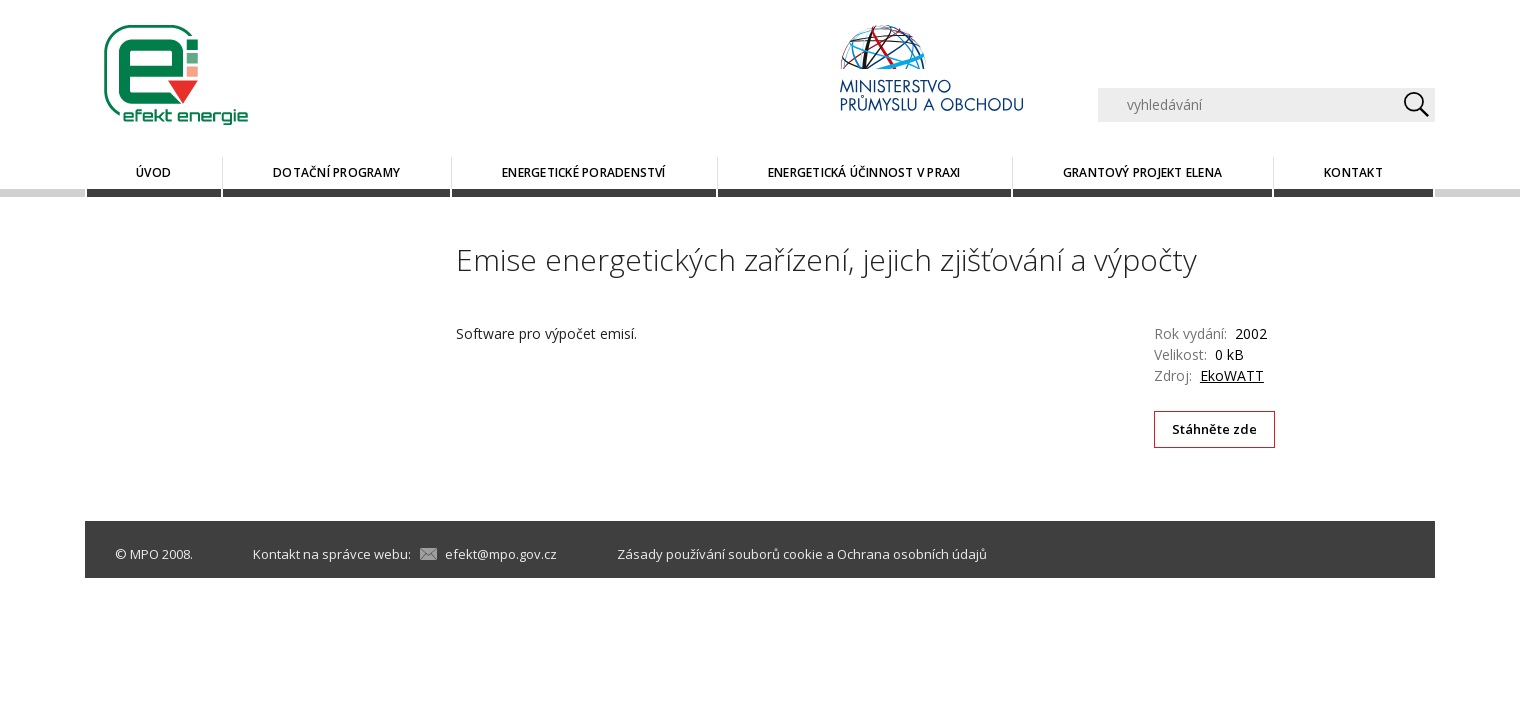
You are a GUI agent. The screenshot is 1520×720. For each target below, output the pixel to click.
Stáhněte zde (1215, 429)
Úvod (153, 172)
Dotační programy (336, 172)
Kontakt (1353, 172)
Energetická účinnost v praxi (864, 172)
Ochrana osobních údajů (912, 554)
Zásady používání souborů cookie (720, 554)
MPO (144, 554)
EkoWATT (1232, 375)
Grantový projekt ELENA (1142, 172)
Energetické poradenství (584, 172)
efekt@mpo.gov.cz (501, 554)
